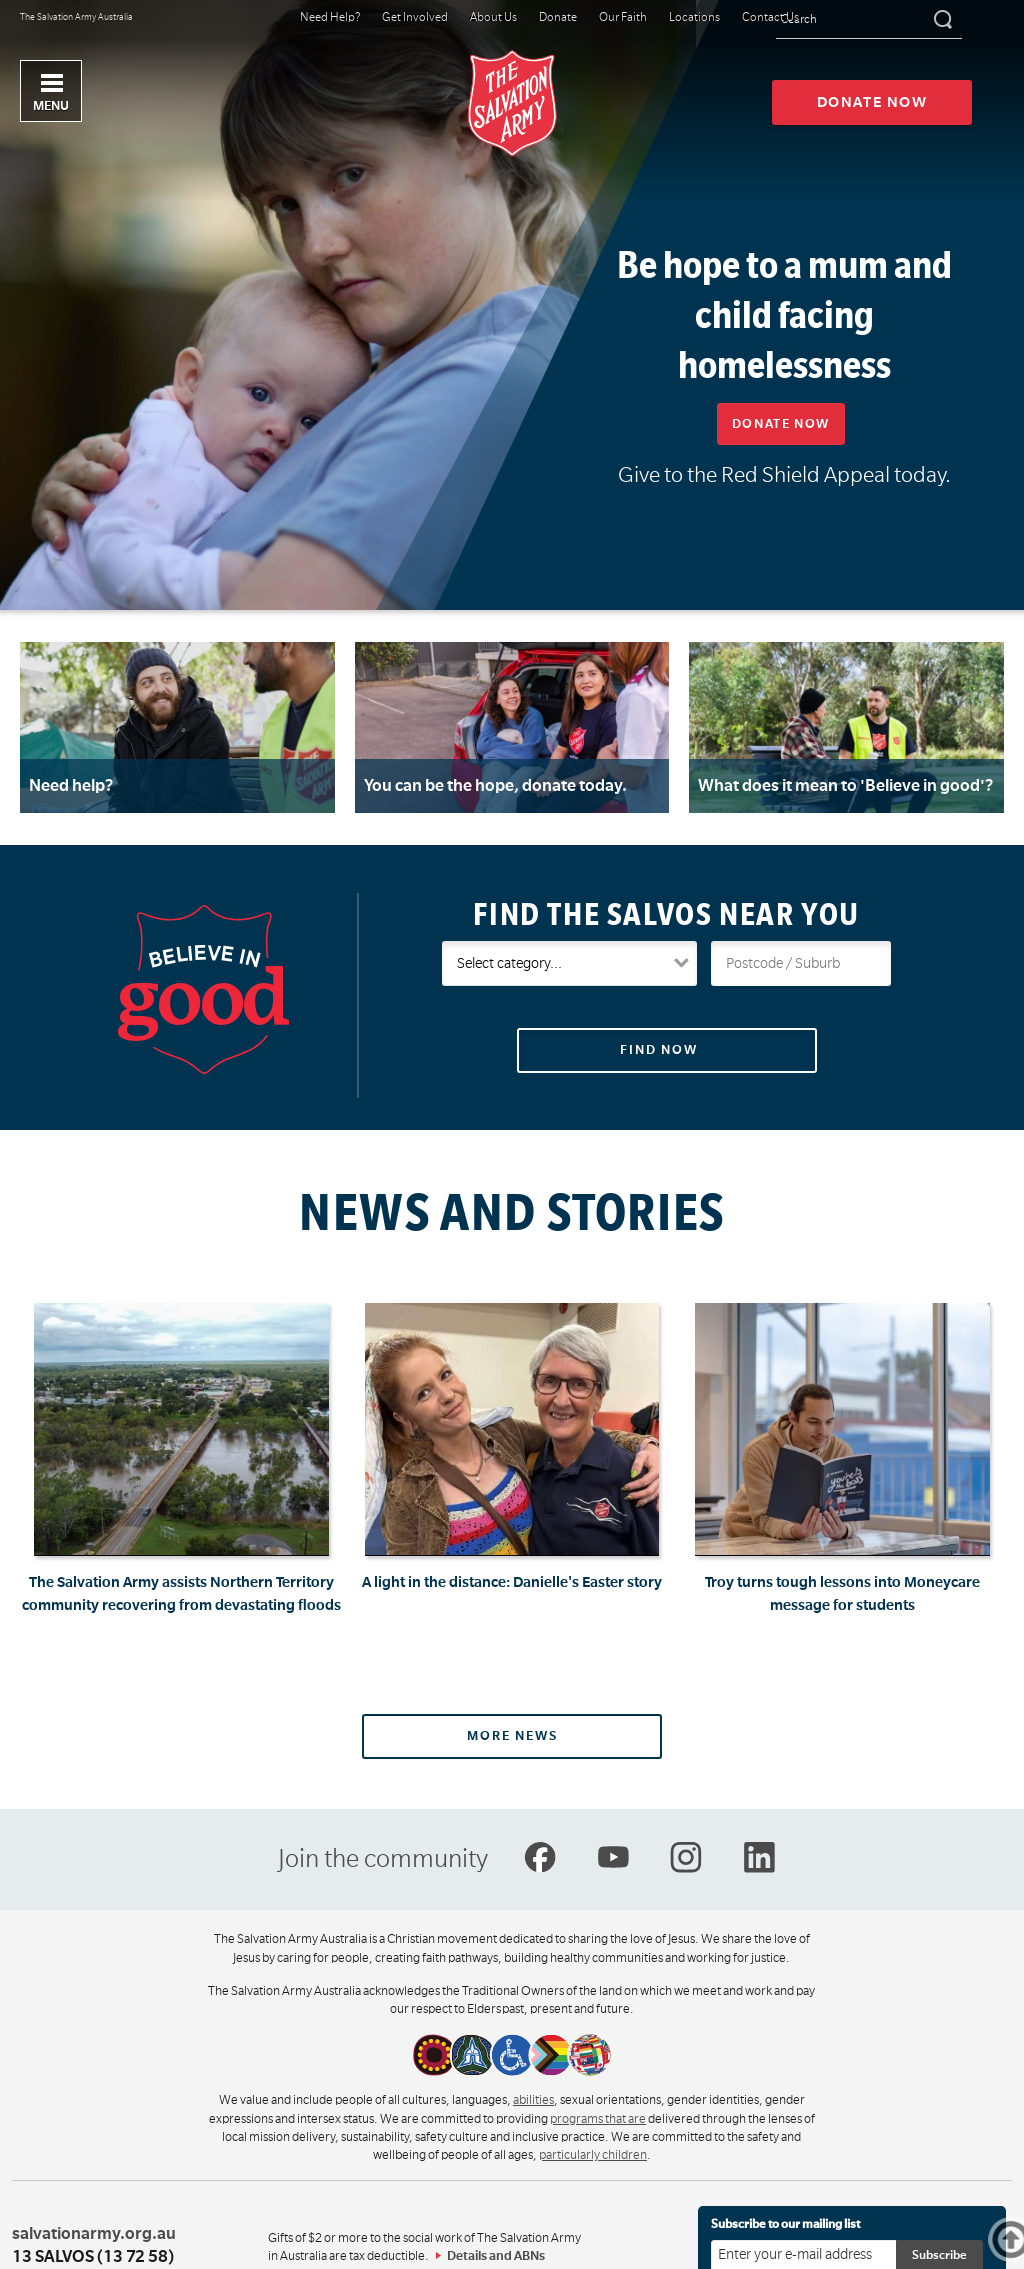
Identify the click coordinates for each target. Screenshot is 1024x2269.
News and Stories (512, 1213)
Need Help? (330, 18)
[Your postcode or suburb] (801, 963)
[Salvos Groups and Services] (569, 963)
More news (512, 1736)
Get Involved (415, 18)
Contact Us (770, 18)
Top (1020, 2239)
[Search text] (869, 20)
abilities (533, 2100)
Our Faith (623, 18)
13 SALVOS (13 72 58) (93, 2257)
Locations (694, 18)
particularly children (593, 2155)
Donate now (872, 102)
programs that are (598, 2119)
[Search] (941, 20)
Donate (558, 18)
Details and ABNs (496, 2256)
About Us (493, 18)
